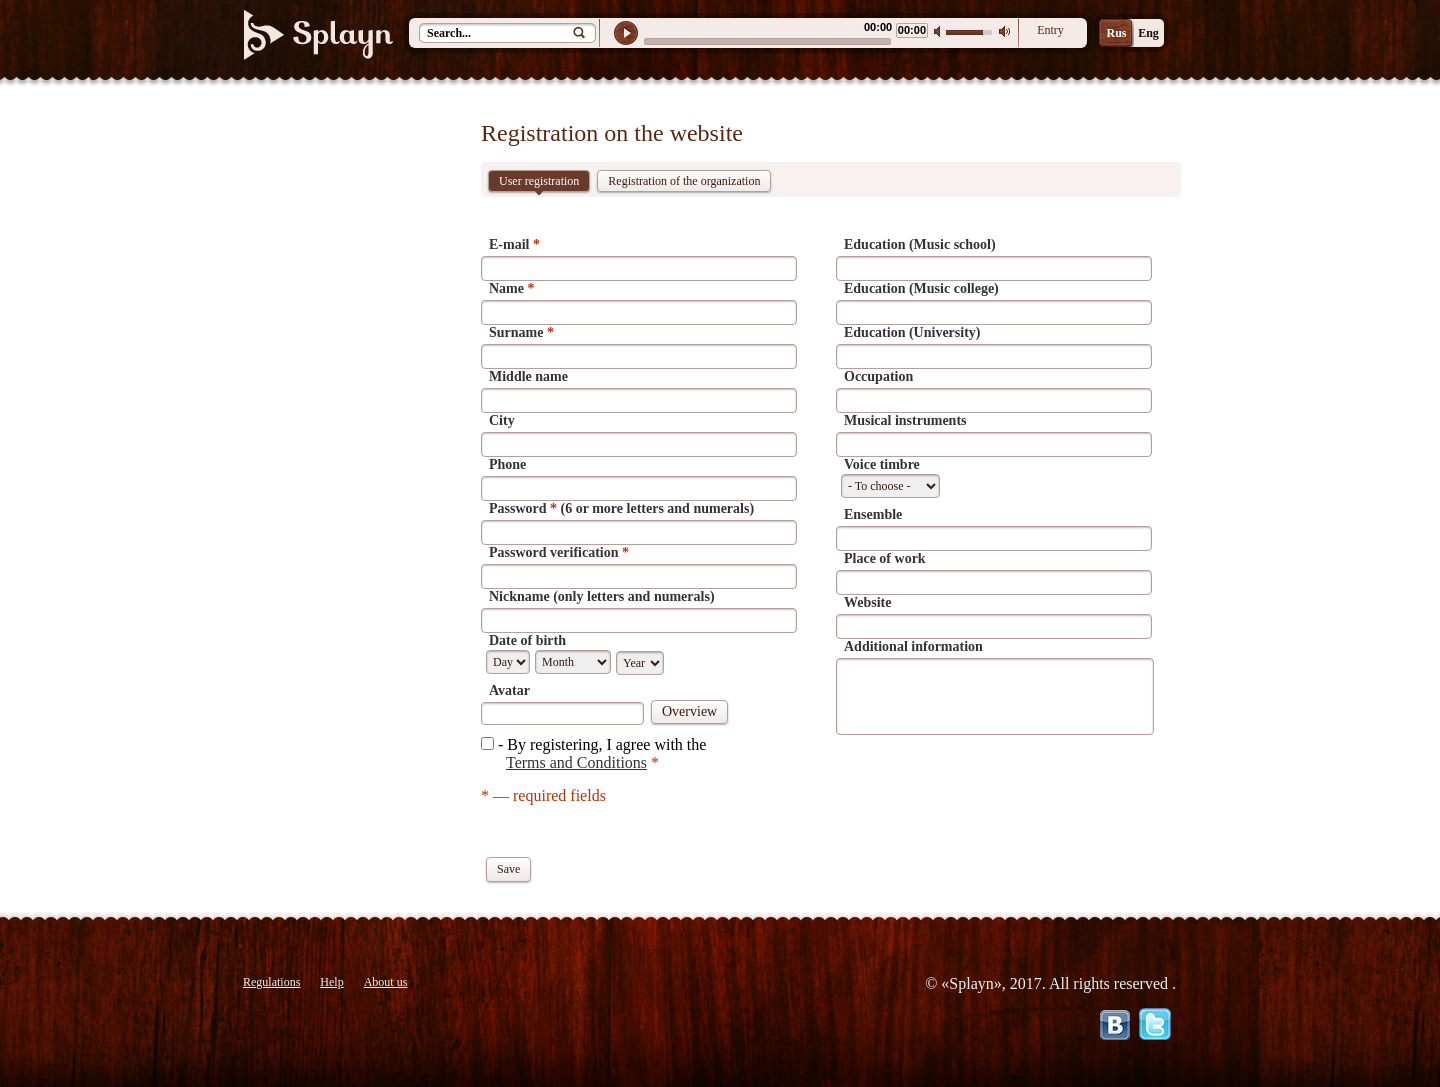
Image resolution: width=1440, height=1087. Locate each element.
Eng (1148, 33)
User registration (539, 183)
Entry (1050, 30)
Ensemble (873, 514)
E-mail (514, 244)
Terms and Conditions (576, 762)
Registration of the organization (684, 181)
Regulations (271, 982)
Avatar (509, 690)
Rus (1116, 33)
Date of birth (527, 640)
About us (386, 982)
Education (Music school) (920, 244)
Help (331, 982)
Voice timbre (882, 464)
